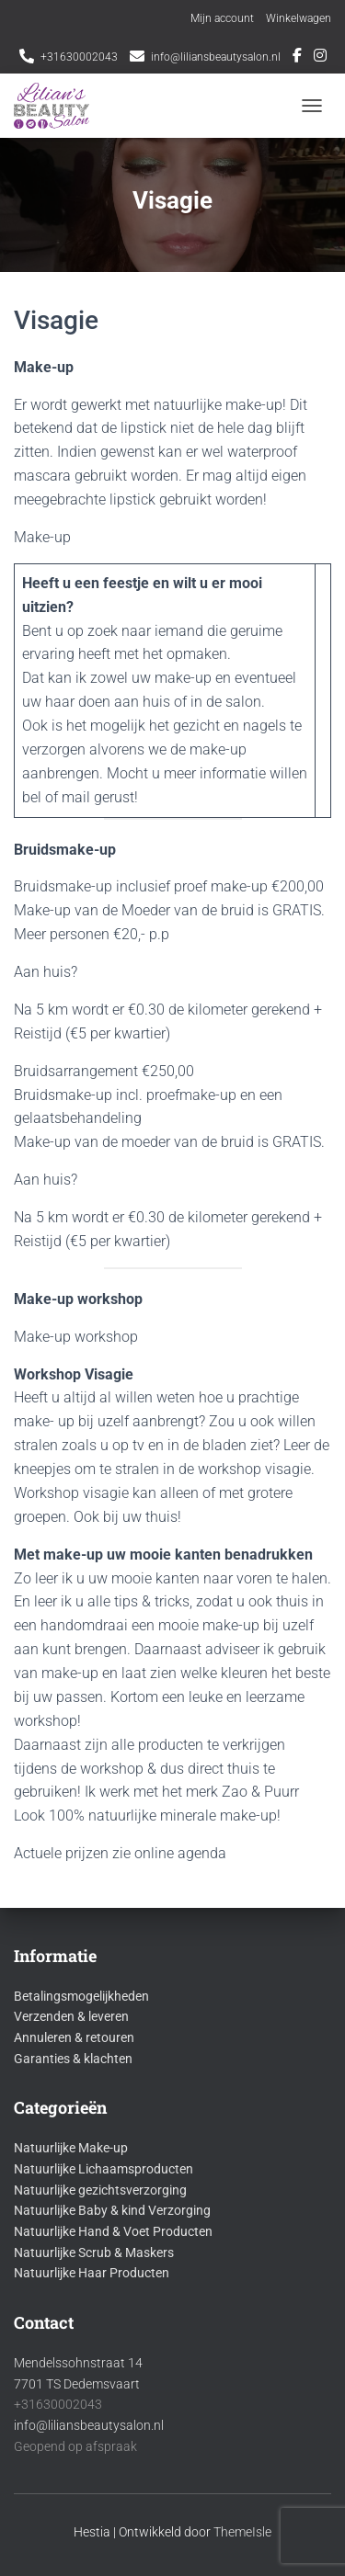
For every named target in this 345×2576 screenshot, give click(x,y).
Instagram (320, 58)
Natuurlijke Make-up (71, 2147)
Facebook (297, 58)
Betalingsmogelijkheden (81, 1996)
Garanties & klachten (73, 2058)
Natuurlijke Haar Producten (91, 2272)
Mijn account (222, 18)
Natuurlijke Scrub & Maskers (94, 2252)
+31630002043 (79, 57)
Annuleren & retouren (74, 2037)
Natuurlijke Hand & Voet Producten (113, 2231)
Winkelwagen (298, 18)
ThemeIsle (242, 2532)
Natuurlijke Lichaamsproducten (103, 2169)
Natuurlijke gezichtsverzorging (100, 2190)
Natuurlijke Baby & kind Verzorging (112, 2210)
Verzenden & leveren (71, 2016)
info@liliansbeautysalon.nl (216, 57)
